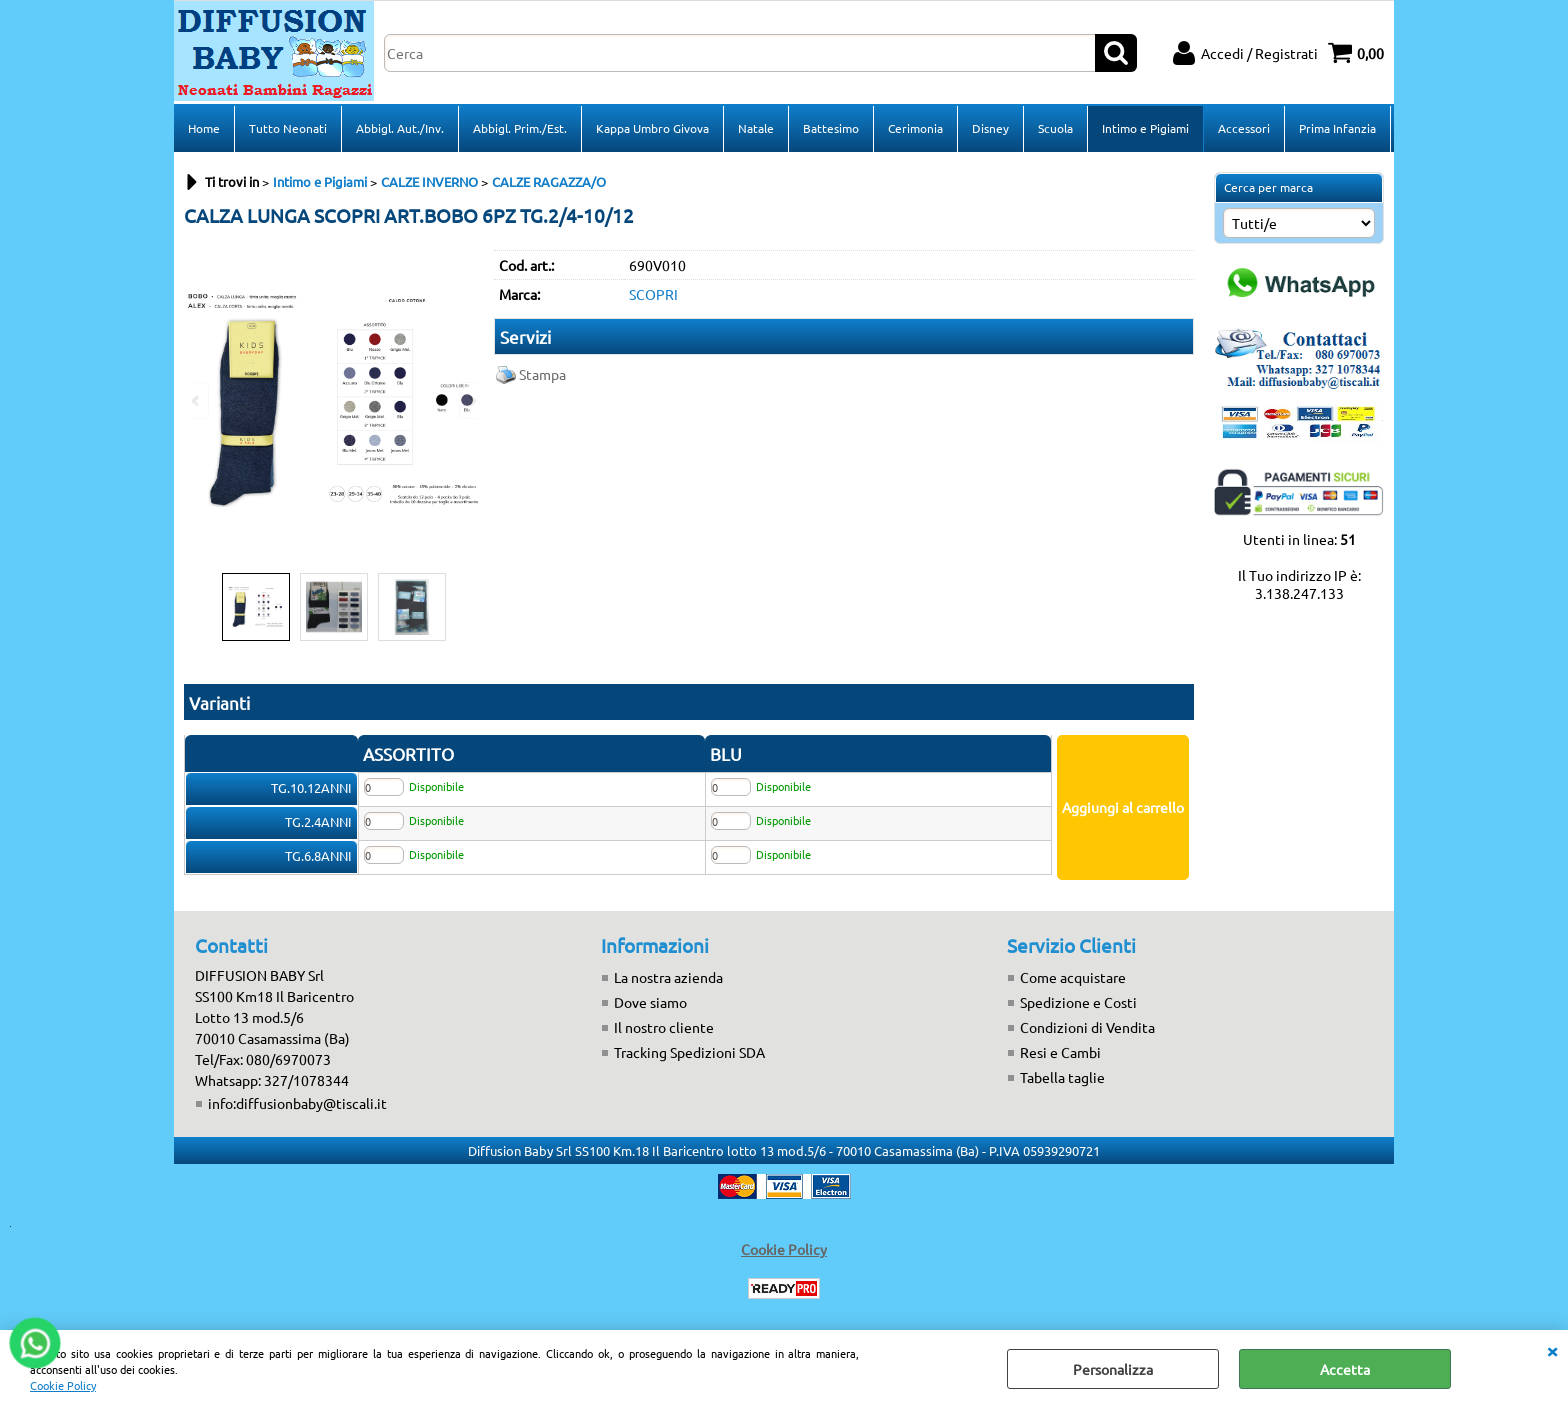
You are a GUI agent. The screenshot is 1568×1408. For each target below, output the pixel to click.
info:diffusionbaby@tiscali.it (297, 1103)
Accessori (1244, 128)
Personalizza (1113, 1369)
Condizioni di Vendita (1087, 1027)
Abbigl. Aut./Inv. (400, 128)
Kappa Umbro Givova (652, 128)
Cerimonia (915, 128)
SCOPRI (653, 294)
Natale (756, 128)
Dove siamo (650, 1002)
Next (471, 400)
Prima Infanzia (1337, 128)
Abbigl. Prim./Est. (520, 128)
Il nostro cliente (664, 1027)
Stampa (542, 374)
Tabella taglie (1062, 1077)
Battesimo (831, 128)
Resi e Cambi (1060, 1052)
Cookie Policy (63, 1385)
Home (204, 128)
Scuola (1055, 128)
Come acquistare (1073, 977)
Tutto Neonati (288, 128)
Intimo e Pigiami (1145, 128)
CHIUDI (1552, 1350)
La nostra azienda (668, 977)
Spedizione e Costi (1078, 1002)
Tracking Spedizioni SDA (689, 1052)
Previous (197, 400)
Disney (990, 128)
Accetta (1345, 1369)
